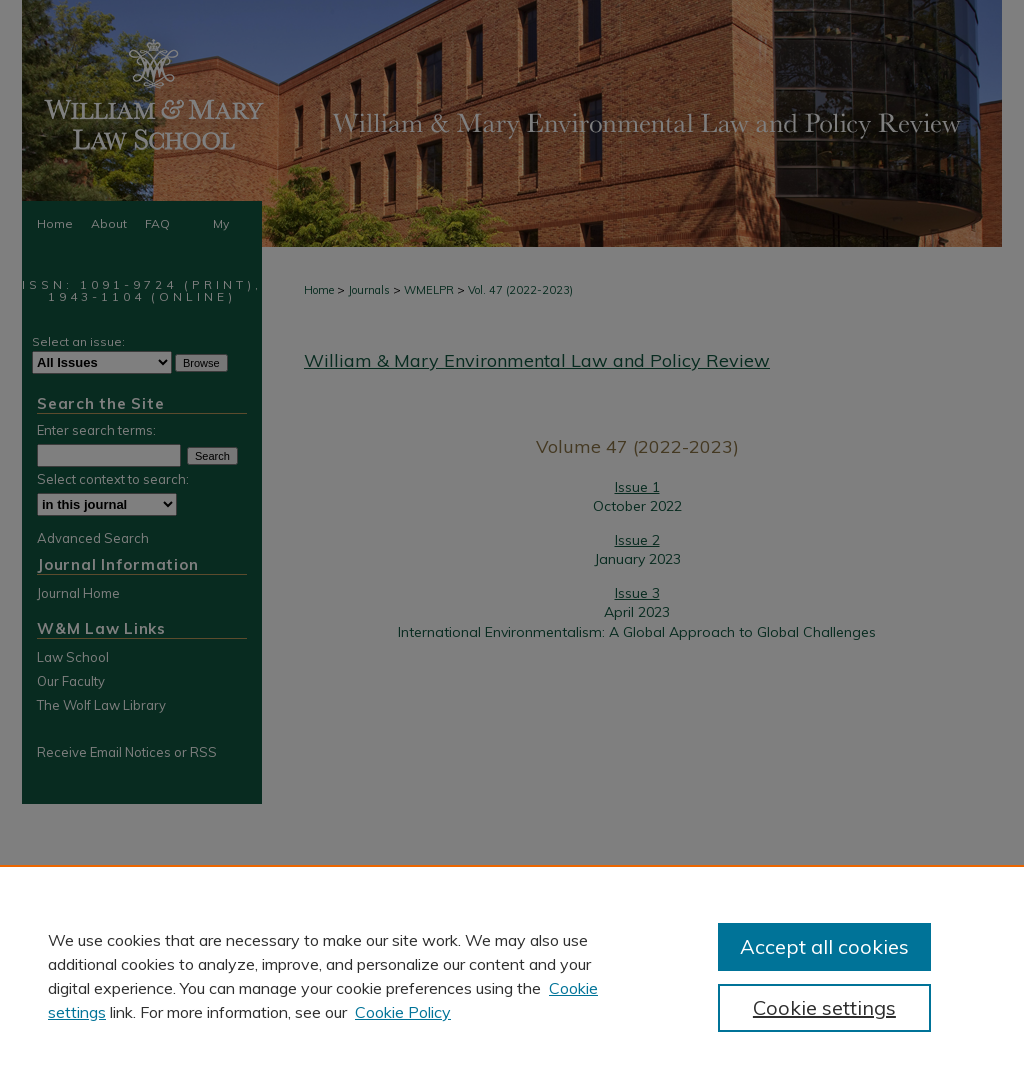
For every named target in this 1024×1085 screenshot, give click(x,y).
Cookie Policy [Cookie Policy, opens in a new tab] (403, 1012)
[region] (512, 975)
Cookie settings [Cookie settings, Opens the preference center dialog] (824, 1007)
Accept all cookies (824, 946)
